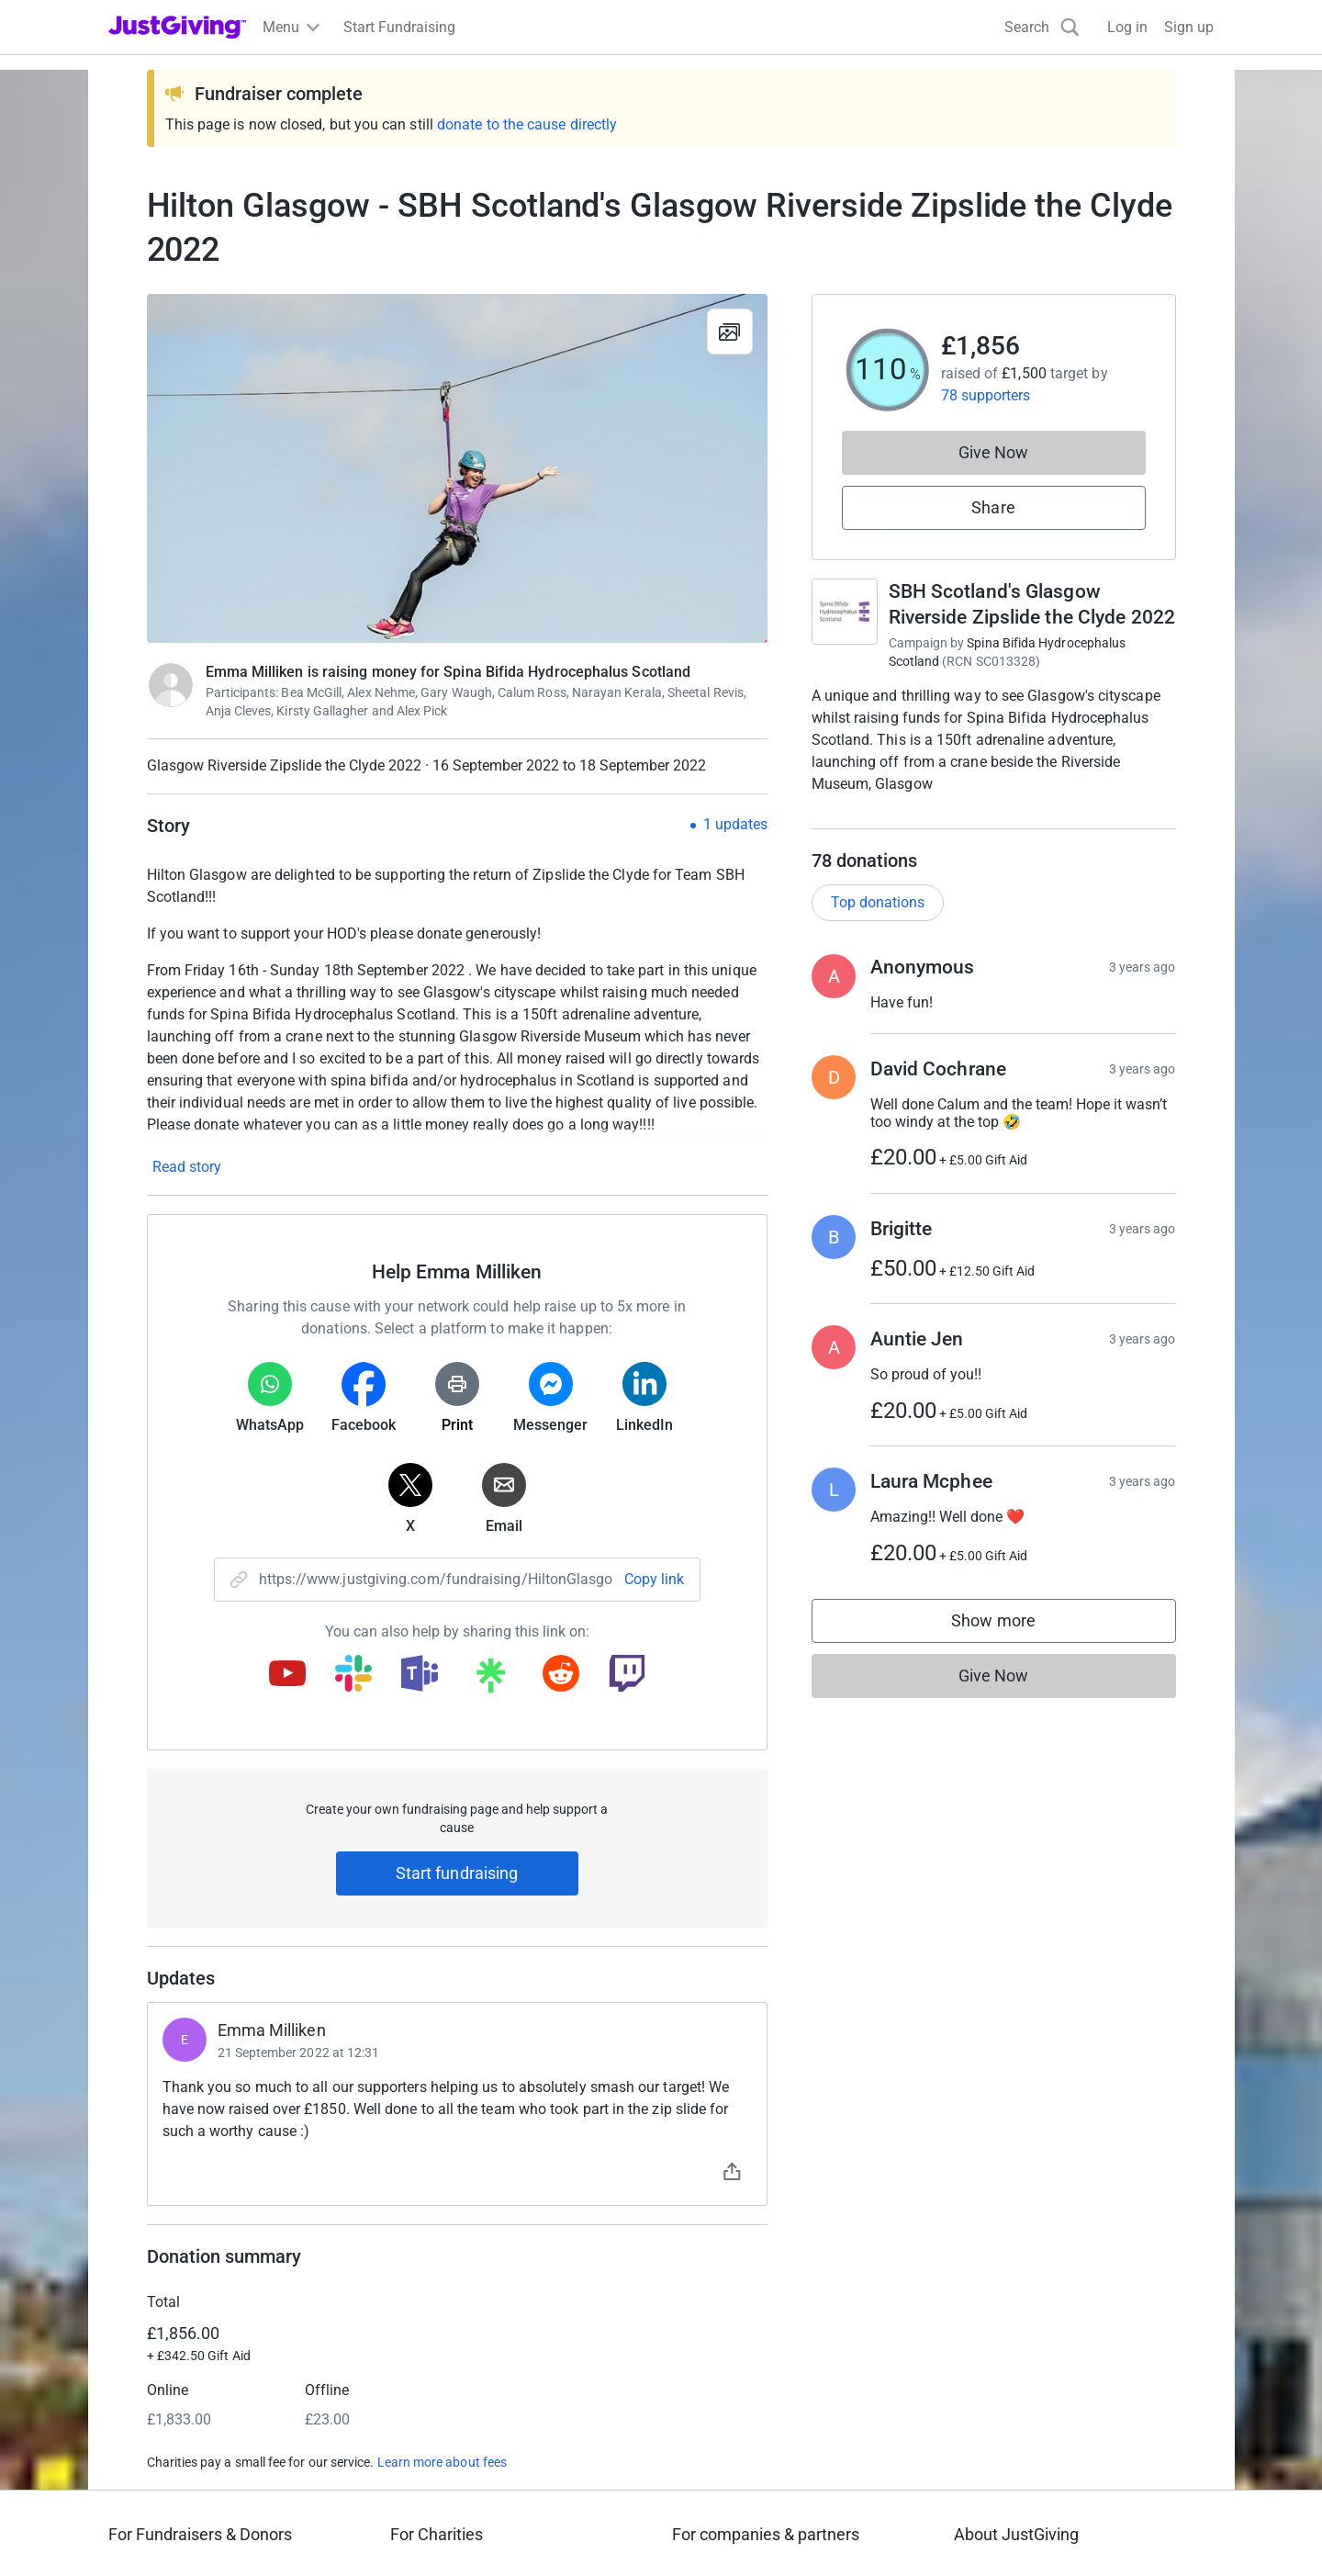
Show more (1011, 1643)
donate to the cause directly (527, 124)
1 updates (735, 824)
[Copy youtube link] (287, 1675)
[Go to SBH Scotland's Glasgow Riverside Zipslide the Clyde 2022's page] (845, 612)
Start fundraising (457, 1873)
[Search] (1042, 27)
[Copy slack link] (353, 1675)
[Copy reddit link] (561, 1675)
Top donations (877, 920)
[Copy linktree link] (490, 1679)
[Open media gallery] (457, 468)
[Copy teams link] (419, 1675)
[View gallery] (730, 331)
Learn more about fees (442, 2462)
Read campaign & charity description (936, 818)
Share (992, 507)
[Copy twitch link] (627, 1675)
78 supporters (986, 395)
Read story (186, 1167)
